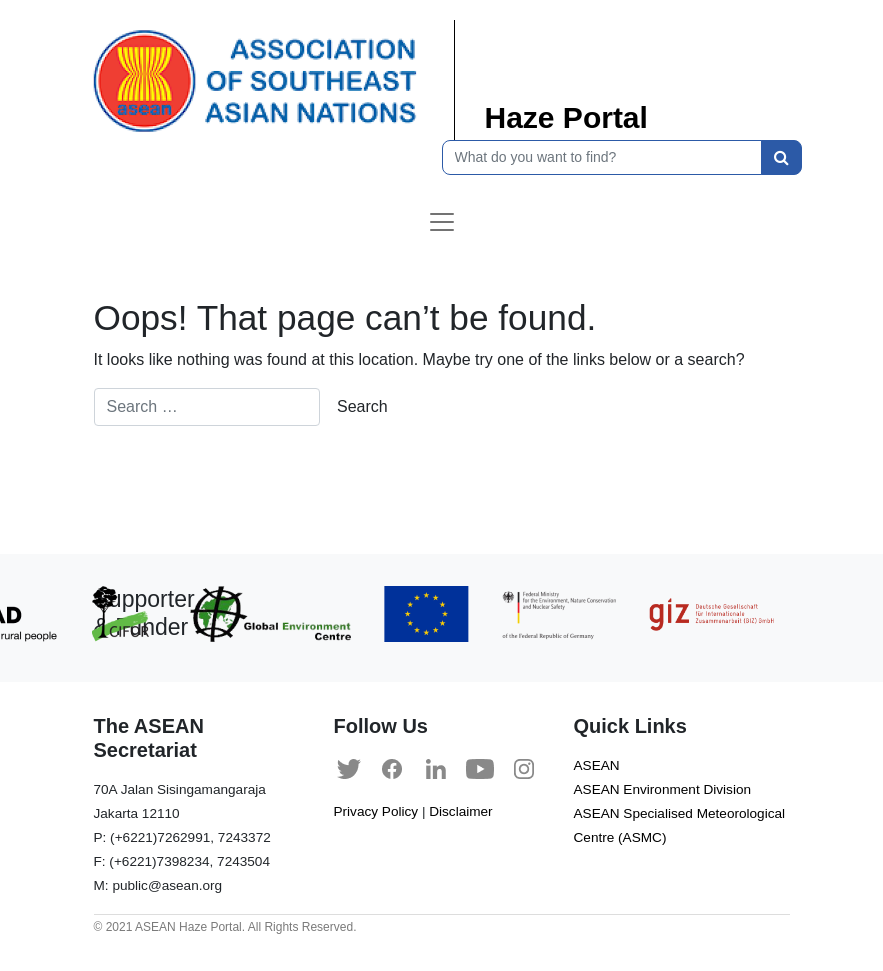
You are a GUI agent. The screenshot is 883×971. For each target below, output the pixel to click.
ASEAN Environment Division (663, 789)
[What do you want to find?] (602, 157)
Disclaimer (460, 811)
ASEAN (597, 765)
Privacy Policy (376, 811)
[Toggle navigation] (442, 222)
